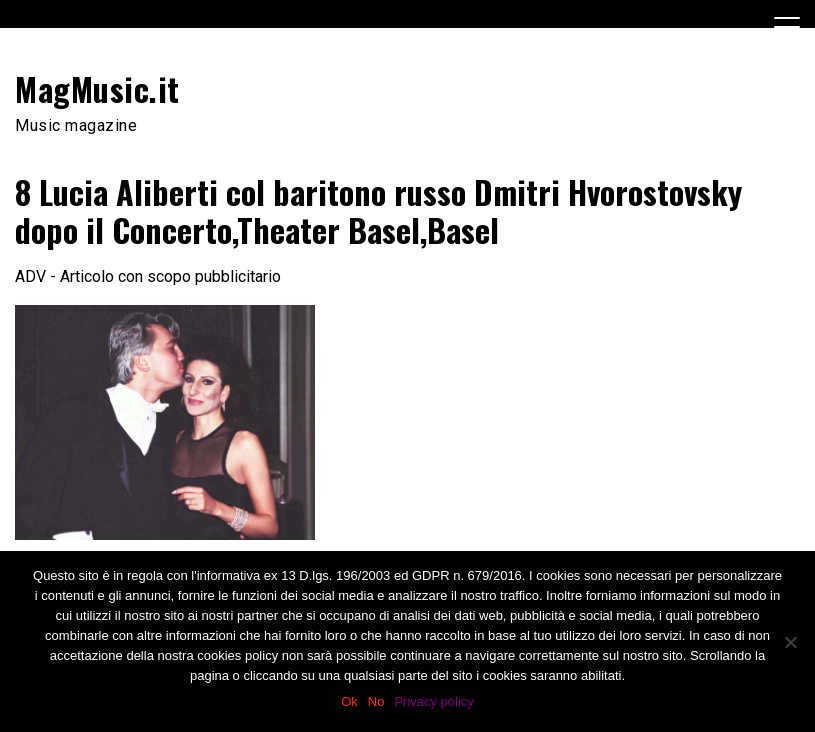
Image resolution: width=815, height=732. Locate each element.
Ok (349, 701)
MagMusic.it (97, 88)
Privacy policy (433, 701)
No (376, 701)
